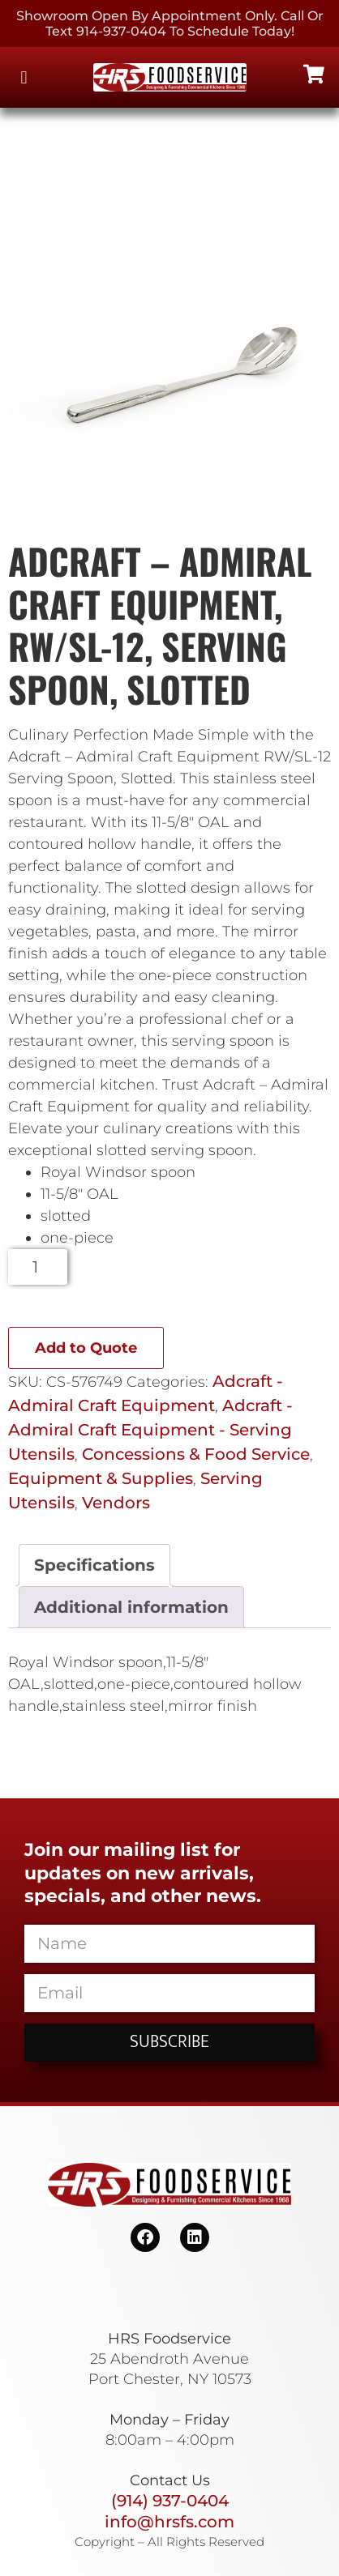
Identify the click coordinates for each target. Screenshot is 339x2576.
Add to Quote (86, 1348)
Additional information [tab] (131, 1607)
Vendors (116, 1502)
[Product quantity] (37, 1267)
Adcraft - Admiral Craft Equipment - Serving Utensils (150, 1430)
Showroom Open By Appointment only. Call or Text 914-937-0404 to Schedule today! (170, 23)
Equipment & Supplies (100, 1478)
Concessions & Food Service (196, 1454)
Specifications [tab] (94, 1565)
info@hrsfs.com (169, 2521)
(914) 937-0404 (170, 2500)
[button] (24, 77)
